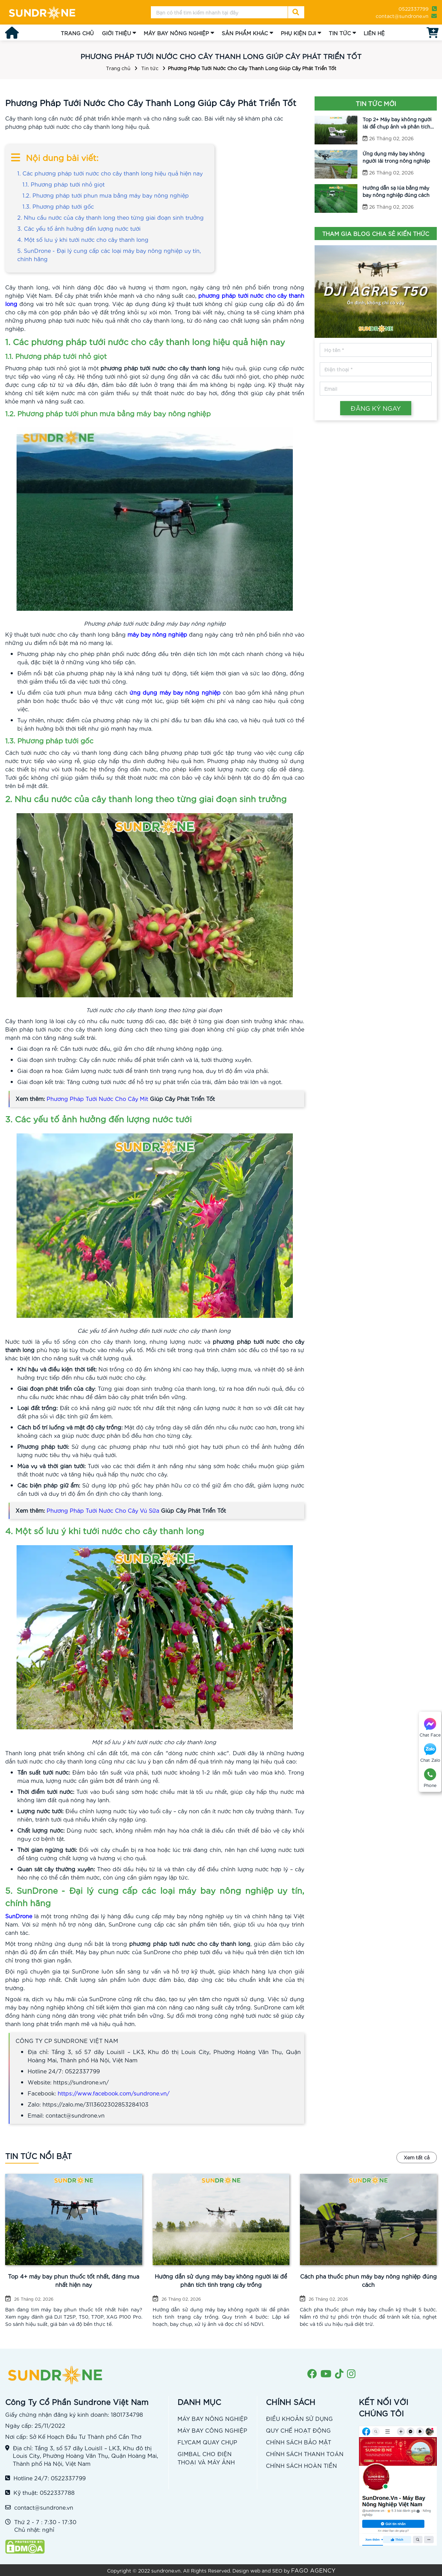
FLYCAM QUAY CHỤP (207, 2441)
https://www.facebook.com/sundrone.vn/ (114, 2093)
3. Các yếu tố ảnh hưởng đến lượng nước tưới (79, 228)
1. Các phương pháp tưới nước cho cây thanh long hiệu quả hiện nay (110, 173)
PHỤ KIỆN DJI (298, 32)
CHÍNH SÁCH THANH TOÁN (305, 2453)
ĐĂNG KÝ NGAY (375, 408)
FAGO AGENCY (313, 2570)
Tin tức (149, 68)
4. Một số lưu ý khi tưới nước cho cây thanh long (83, 239)
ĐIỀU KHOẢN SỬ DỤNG (299, 2418)
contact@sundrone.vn (402, 16)
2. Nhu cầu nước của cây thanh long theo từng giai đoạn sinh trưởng (110, 217)
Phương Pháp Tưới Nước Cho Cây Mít (97, 1098)
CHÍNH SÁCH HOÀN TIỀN (301, 2465)
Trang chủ (118, 68)
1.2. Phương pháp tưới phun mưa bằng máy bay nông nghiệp (105, 195)
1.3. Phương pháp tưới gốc (58, 206)
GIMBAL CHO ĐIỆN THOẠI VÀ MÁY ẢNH (206, 2457)
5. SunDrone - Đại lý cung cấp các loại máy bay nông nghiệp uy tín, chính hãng (109, 254)
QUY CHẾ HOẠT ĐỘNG (298, 2430)
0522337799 (413, 9)
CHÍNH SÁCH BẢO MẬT (298, 2441)
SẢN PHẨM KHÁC (245, 32)
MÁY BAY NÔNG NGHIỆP (176, 32)
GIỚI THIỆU (116, 32)
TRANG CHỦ (77, 32)
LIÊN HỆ (374, 32)
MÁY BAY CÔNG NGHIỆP (212, 2430)
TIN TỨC (340, 32)
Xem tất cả (417, 2157)
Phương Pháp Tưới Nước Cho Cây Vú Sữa (103, 1510)
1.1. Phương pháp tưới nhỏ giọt (63, 184)
